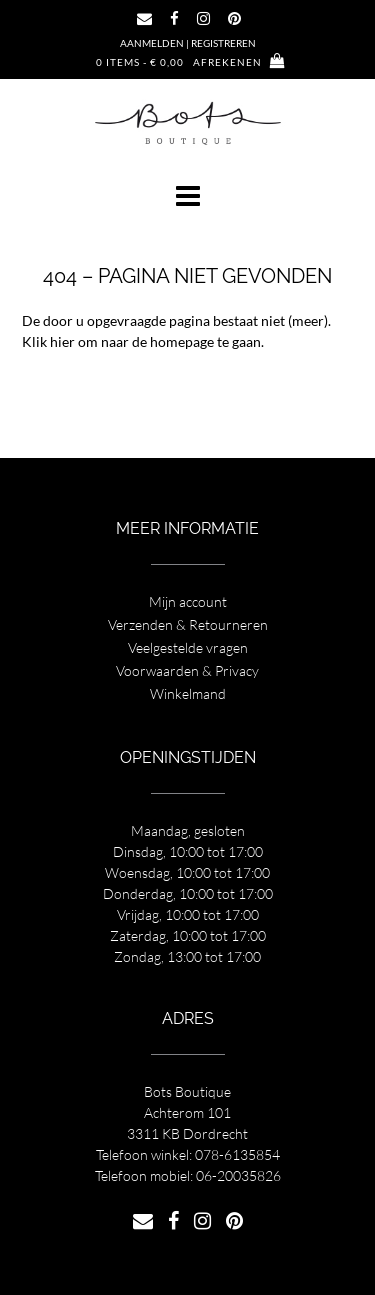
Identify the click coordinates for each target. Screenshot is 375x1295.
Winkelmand (188, 693)
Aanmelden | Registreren (188, 43)
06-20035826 (238, 1175)
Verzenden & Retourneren (188, 624)
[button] (187, 196)
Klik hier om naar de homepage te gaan (141, 341)
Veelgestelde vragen (188, 647)
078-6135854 (237, 1154)
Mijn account (188, 601)
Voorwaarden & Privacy (187, 670)
